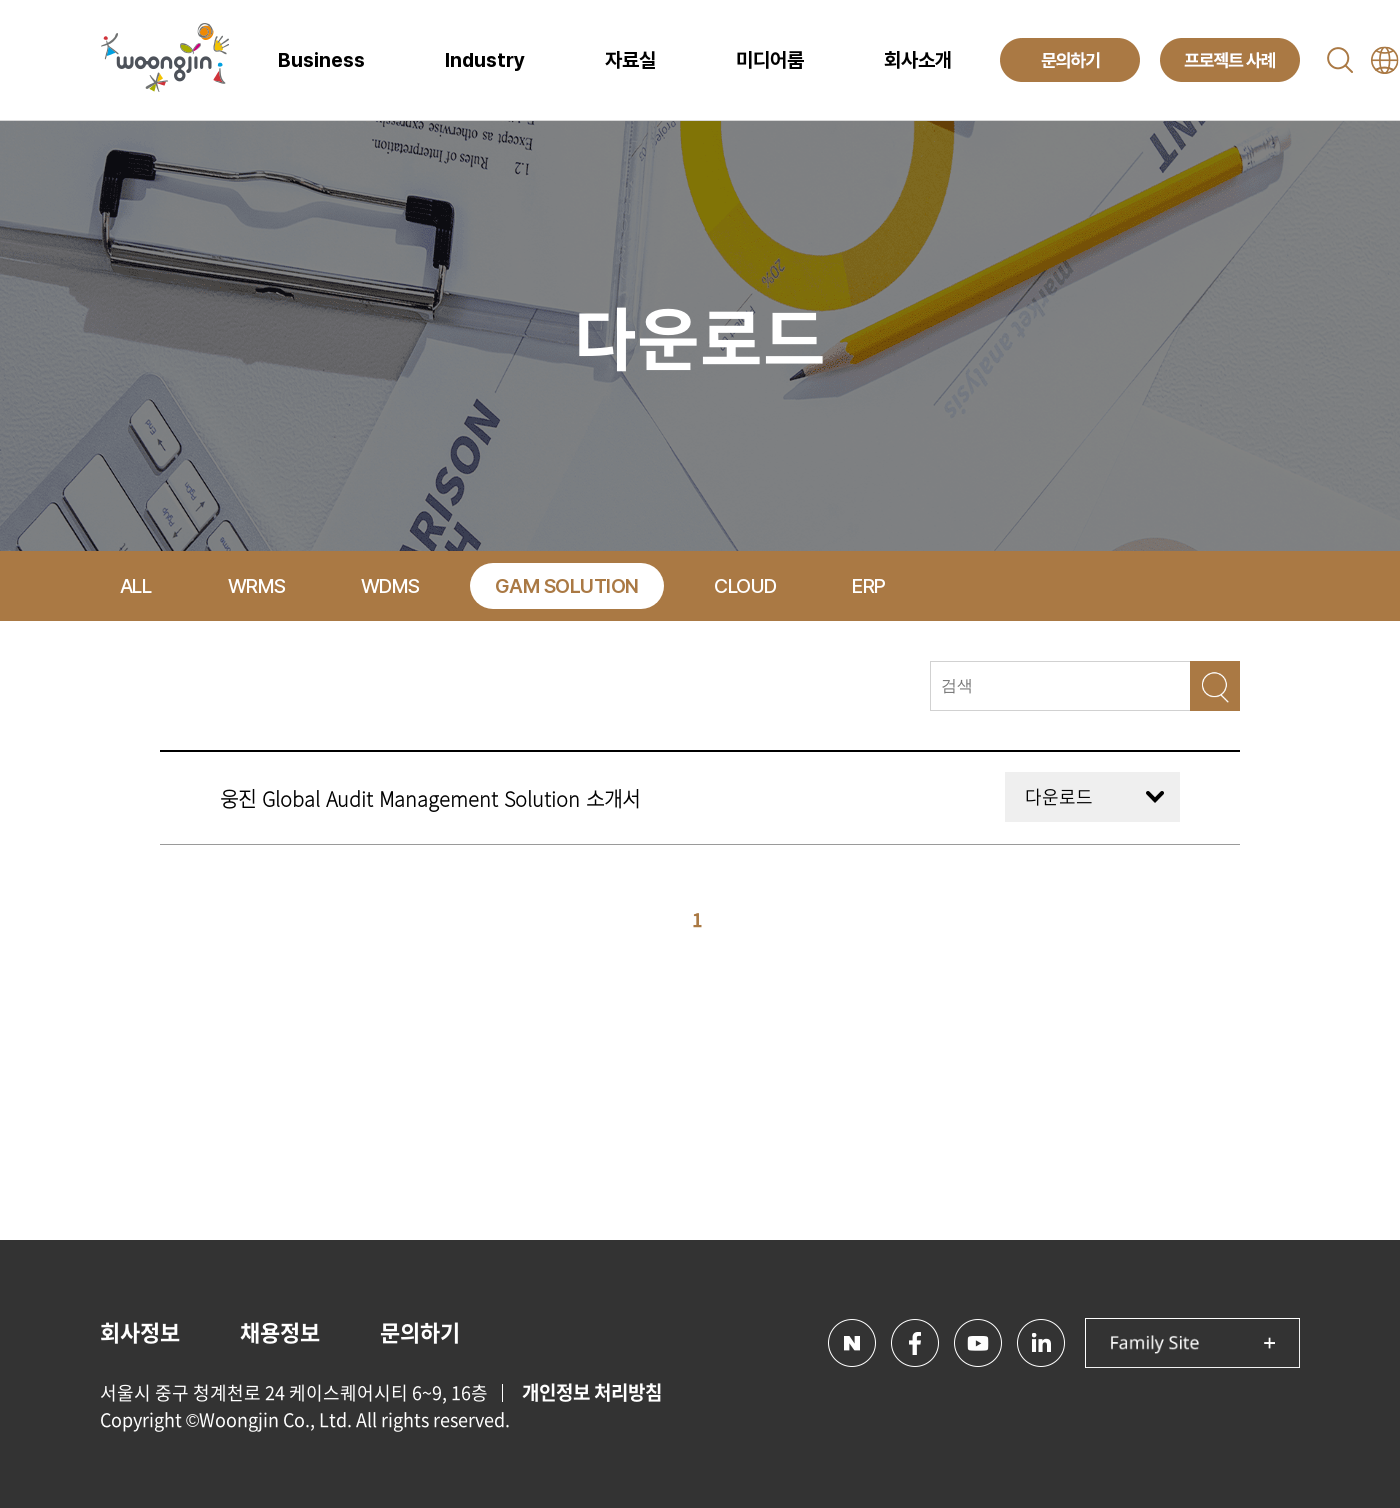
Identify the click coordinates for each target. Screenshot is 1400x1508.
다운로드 (1059, 796)
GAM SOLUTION (567, 586)
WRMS (257, 586)
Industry (485, 60)
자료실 (630, 60)
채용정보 (280, 1331)
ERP (869, 586)
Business (321, 60)
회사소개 (918, 60)
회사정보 (140, 1331)
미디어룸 (770, 60)
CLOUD (745, 586)
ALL (136, 586)
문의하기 (420, 1331)
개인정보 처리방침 (592, 1392)
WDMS (390, 586)
